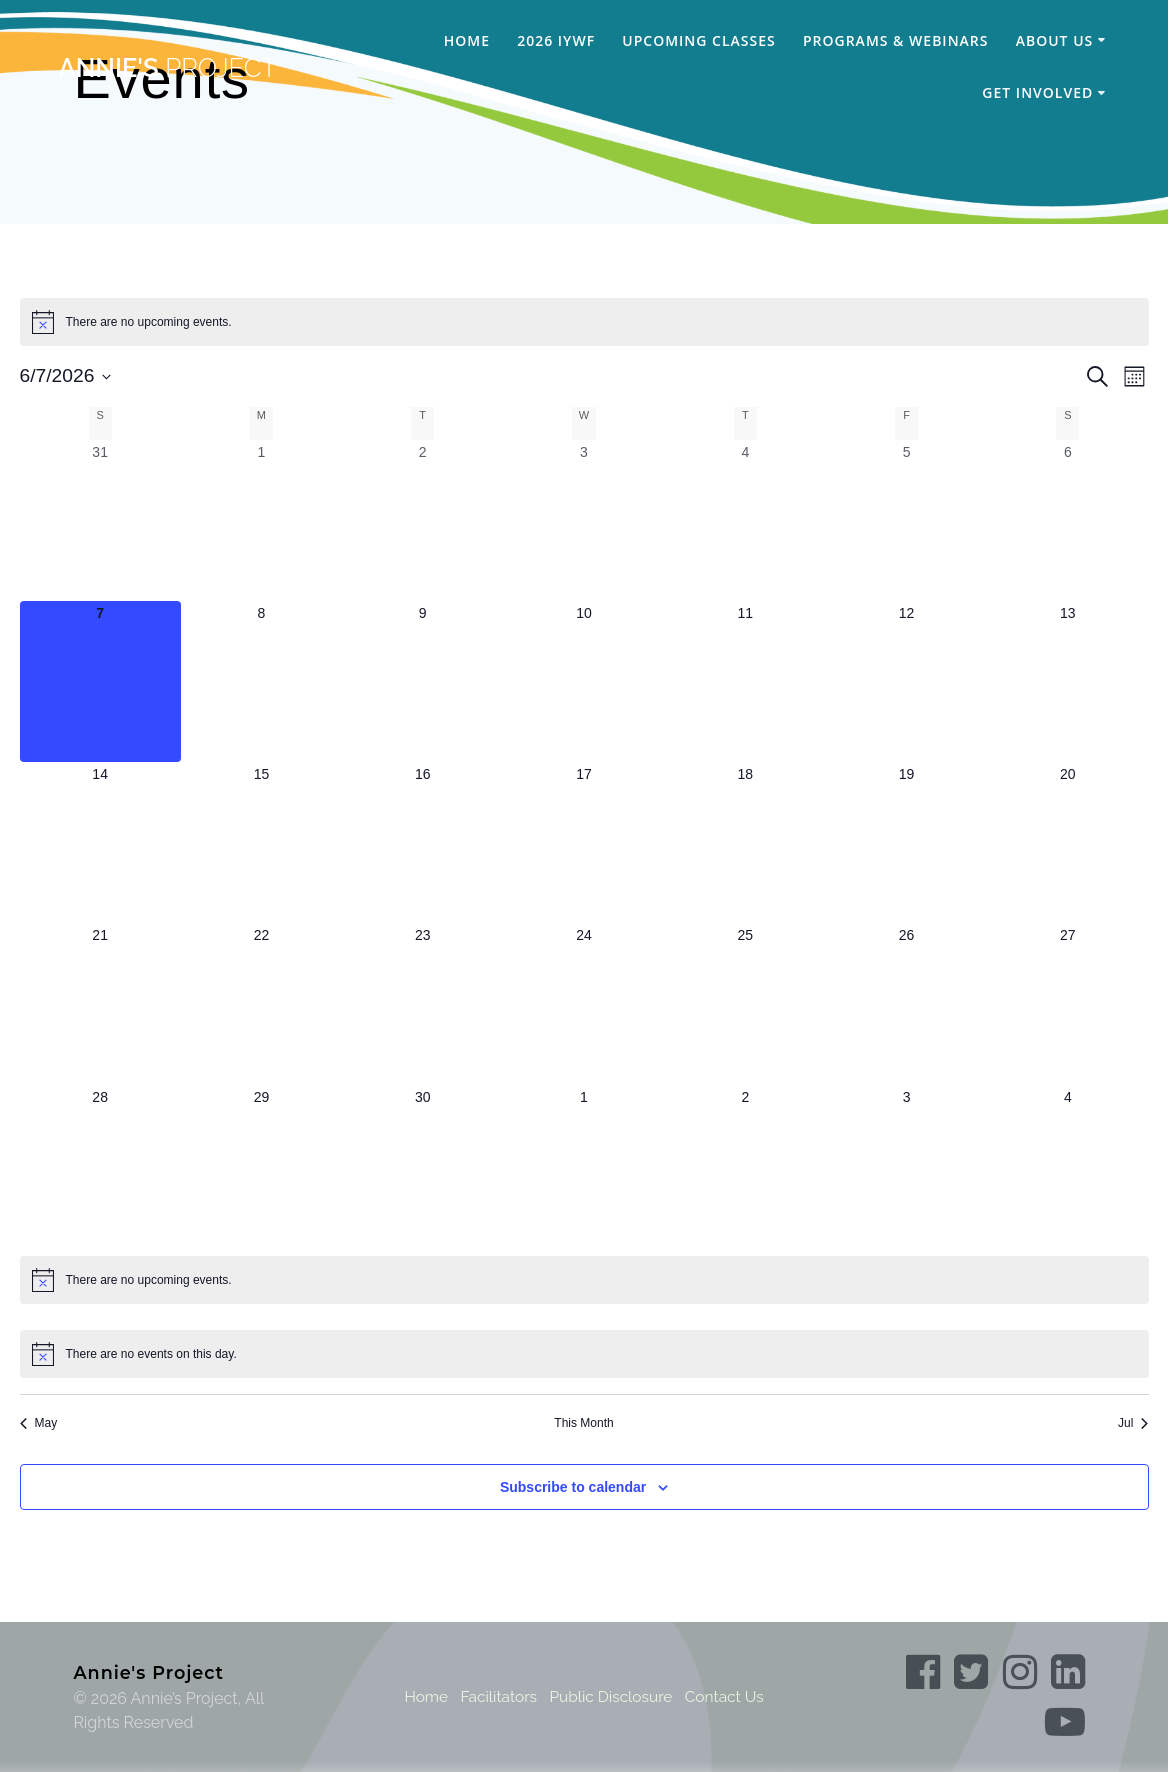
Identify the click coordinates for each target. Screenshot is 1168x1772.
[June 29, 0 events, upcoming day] (261, 1165)
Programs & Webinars (896, 40)
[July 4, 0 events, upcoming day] (1067, 1165)
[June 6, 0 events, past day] (1067, 520)
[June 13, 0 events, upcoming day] (1067, 681)
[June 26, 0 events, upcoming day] (906, 1003)
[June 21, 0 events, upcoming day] (100, 1003)
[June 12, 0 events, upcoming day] (906, 681)
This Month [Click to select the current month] (583, 1423)
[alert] (584, 322)
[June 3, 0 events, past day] (583, 520)
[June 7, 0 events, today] (100, 681)
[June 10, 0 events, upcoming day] (583, 681)
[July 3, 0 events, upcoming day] (906, 1165)
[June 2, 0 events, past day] (422, 520)
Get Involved (1037, 92)
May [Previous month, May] (39, 1423)
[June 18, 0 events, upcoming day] (745, 842)
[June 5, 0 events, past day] (906, 520)
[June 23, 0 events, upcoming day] (422, 1003)
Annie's (167, 69)
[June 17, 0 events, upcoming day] (583, 842)
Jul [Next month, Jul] (1133, 1423)
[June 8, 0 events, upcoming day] (261, 681)
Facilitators (495, 1696)
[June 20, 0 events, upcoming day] (1067, 842)
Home (467, 40)
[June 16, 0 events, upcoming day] (422, 842)
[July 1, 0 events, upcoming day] (583, 1165)
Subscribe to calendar (573, 1487)
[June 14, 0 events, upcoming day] (100, 842)
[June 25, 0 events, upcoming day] (745, 1003)
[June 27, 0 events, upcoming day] (1067, 1003)
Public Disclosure (611, 1696)
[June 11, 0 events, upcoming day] (745, 681)
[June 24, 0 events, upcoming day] (583, 1003)
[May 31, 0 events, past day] (100, 520)
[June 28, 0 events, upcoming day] (100, 1165)
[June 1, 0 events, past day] (261, 520)
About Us (1055, 40)
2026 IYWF (556, 40)
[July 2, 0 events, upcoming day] (745, 1165)
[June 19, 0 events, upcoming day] (906, 842)
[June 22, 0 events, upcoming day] (261, 1003)
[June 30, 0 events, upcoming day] (422, 1165)
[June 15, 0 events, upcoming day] (261, 842)
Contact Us (729, 1696)
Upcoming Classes (698, 40)
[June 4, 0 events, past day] (745, 520)
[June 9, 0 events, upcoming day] (422, 681)
